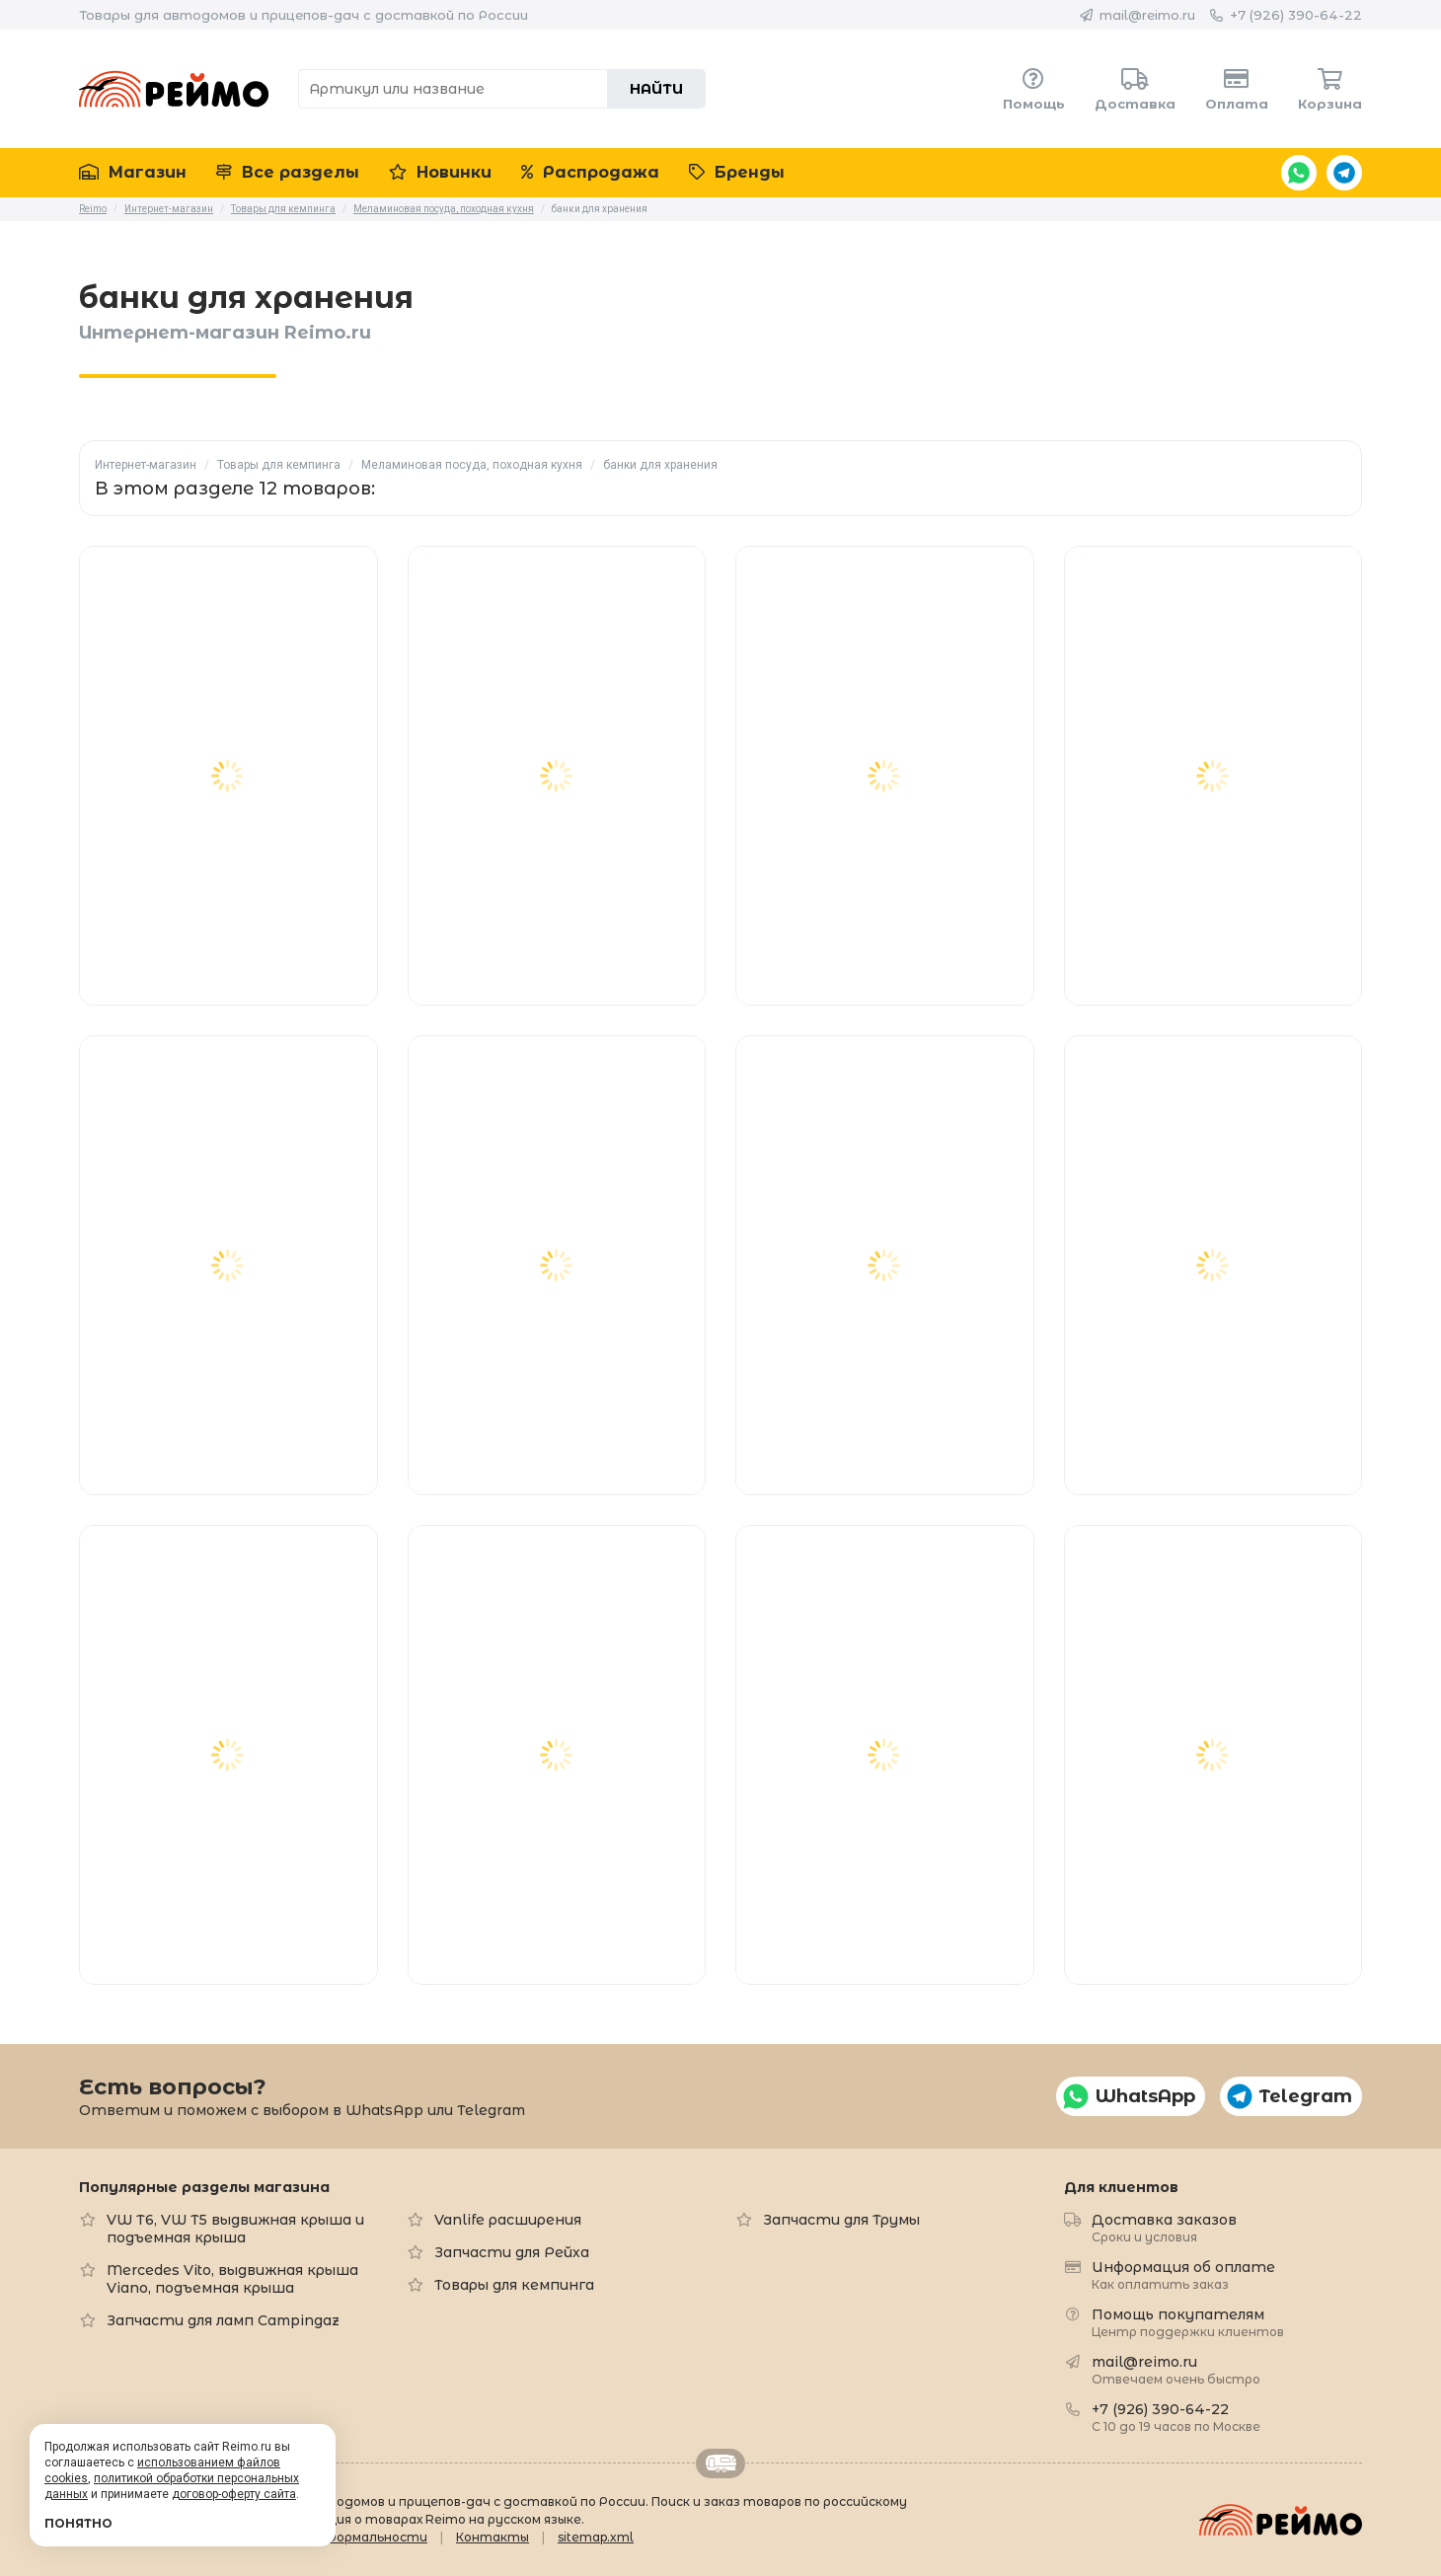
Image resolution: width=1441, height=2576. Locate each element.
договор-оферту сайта (234, 2494)
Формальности (376, 2537)
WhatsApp (1299, 172)
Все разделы (287, 172)
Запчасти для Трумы (841, 2220)
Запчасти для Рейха (511, 2252)
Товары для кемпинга (279, 465)
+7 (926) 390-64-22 (1296, 15)
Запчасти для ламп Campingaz (223, 2320)
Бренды (737, 172)
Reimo (173, 88)
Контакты (492, 2537)
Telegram (1344, 172)
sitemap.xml (596, 2537)
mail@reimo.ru (1147, 15)
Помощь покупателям (1188, 2322)
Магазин (133, 172)
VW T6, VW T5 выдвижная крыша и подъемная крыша (235, 2228)
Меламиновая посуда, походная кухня (471, 465)
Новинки (440, 172)
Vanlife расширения (507, 2220)
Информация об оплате (1183, 2274)
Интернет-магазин (145, 465)
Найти (656, 89)
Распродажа (590, 172)
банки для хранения (660, 465)
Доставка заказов (1164, 2227)
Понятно (78, 2523)
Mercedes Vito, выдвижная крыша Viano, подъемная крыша (232, 2279)
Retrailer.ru (720, 2463)
